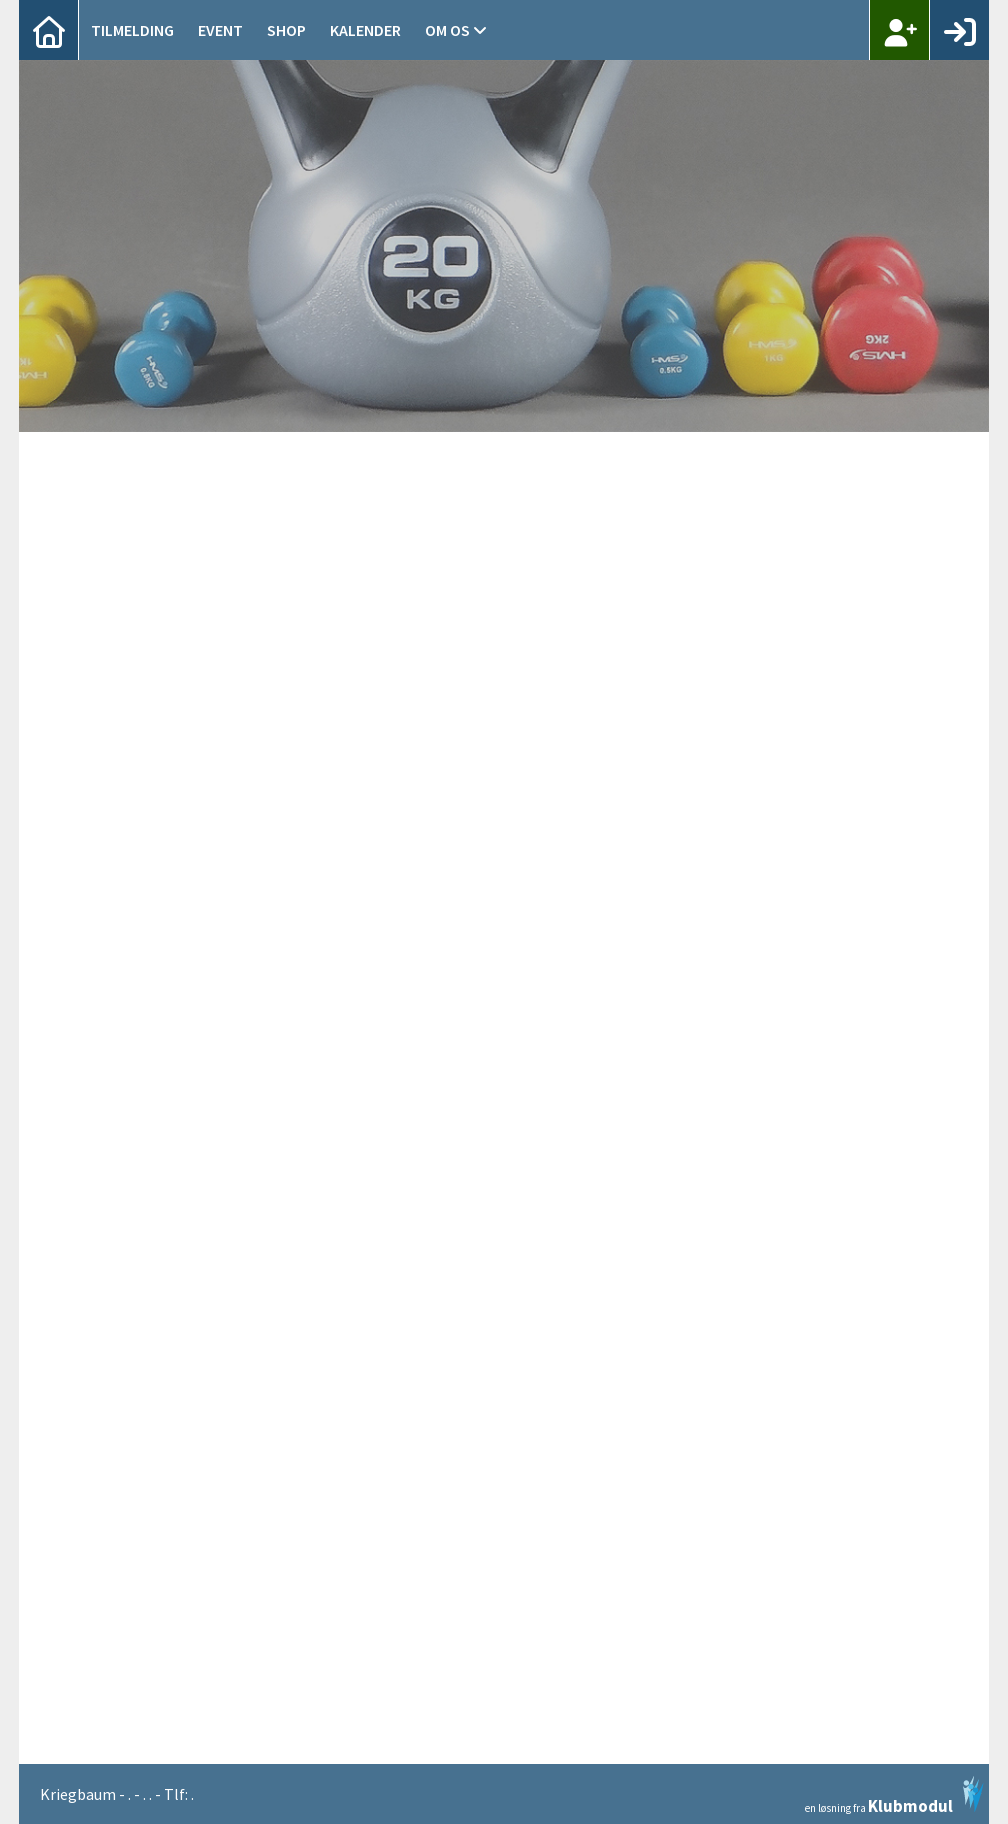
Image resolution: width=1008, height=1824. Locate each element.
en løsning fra (894, 1795)
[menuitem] (49, 30)
